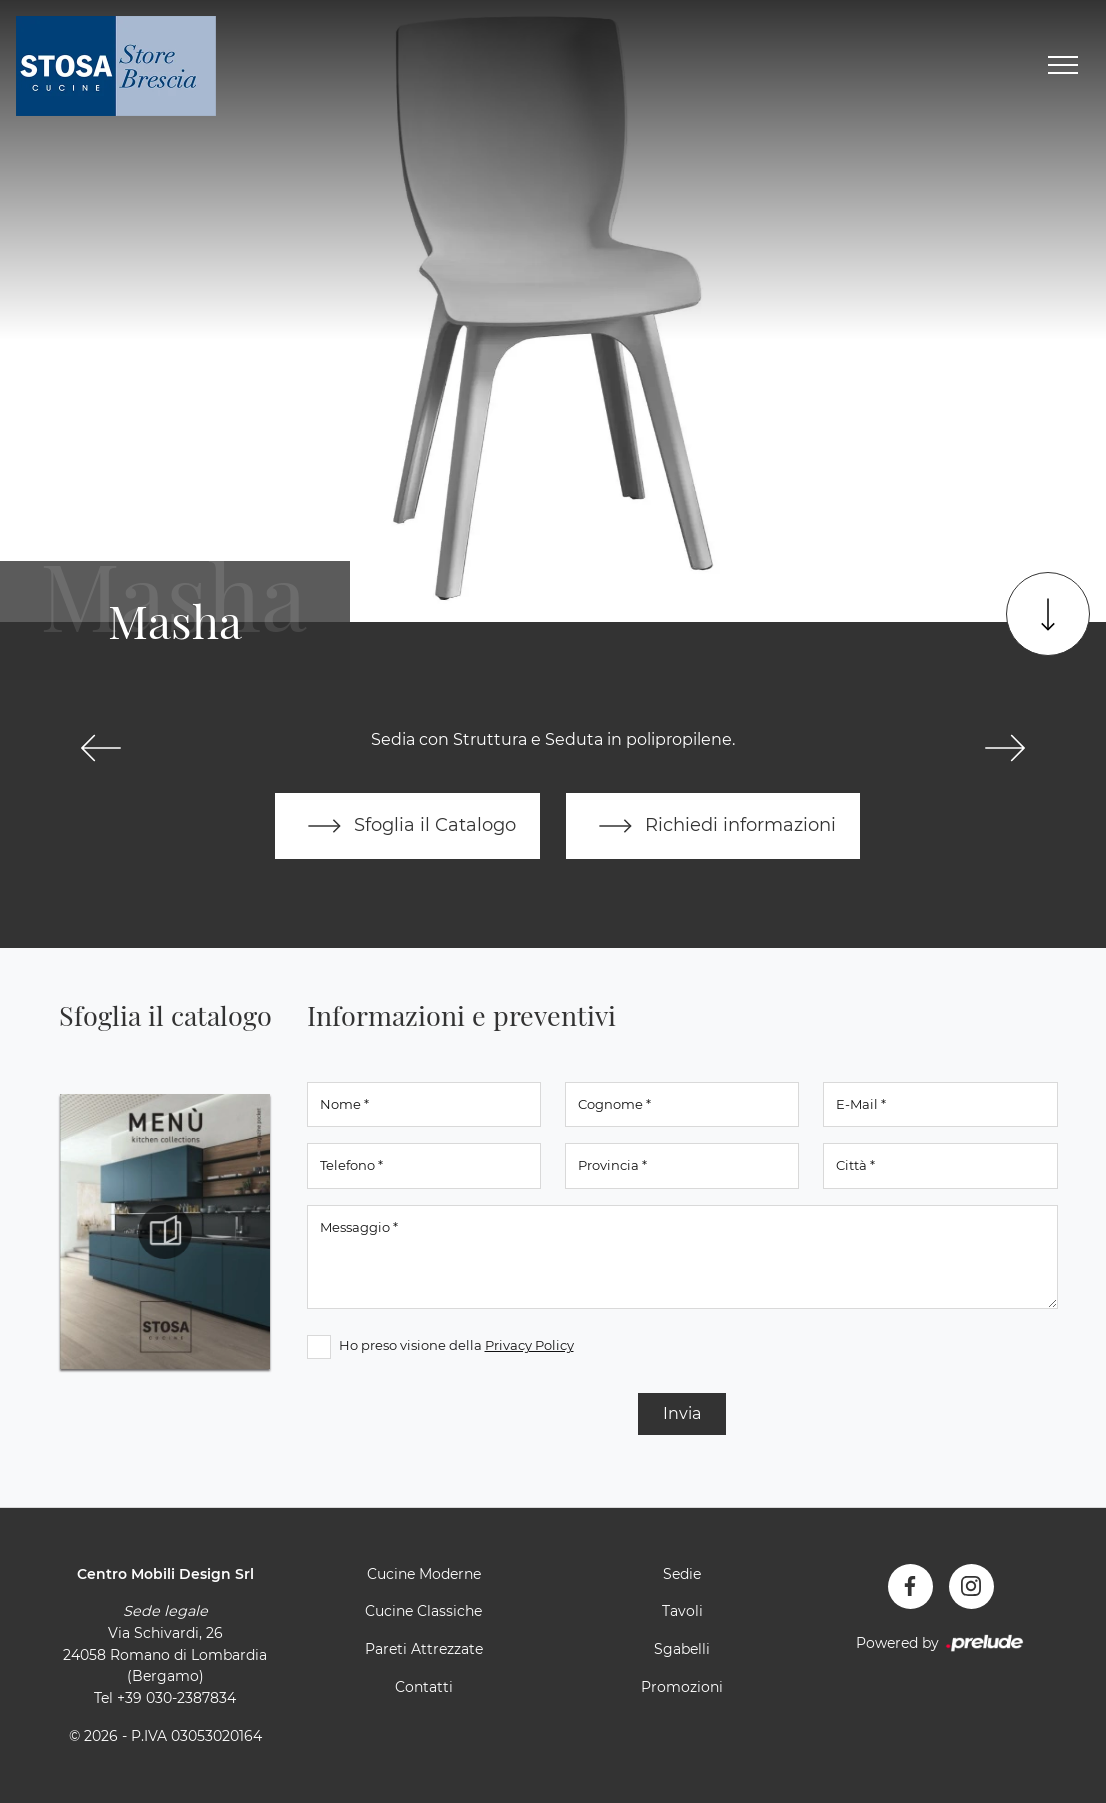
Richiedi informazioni (713, 826)
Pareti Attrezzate (424, 1649)
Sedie (682, 1574)
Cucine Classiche (423, 1611)
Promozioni (682, 1687)
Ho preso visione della (456, 1345)
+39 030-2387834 (176, 1698)
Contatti (424, 1687)
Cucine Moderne (424, 1574)
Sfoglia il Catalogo (407, 826)
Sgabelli (682, 1649)
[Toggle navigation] (1063, 66)
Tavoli (682, 1611)
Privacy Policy (529, 1345)
